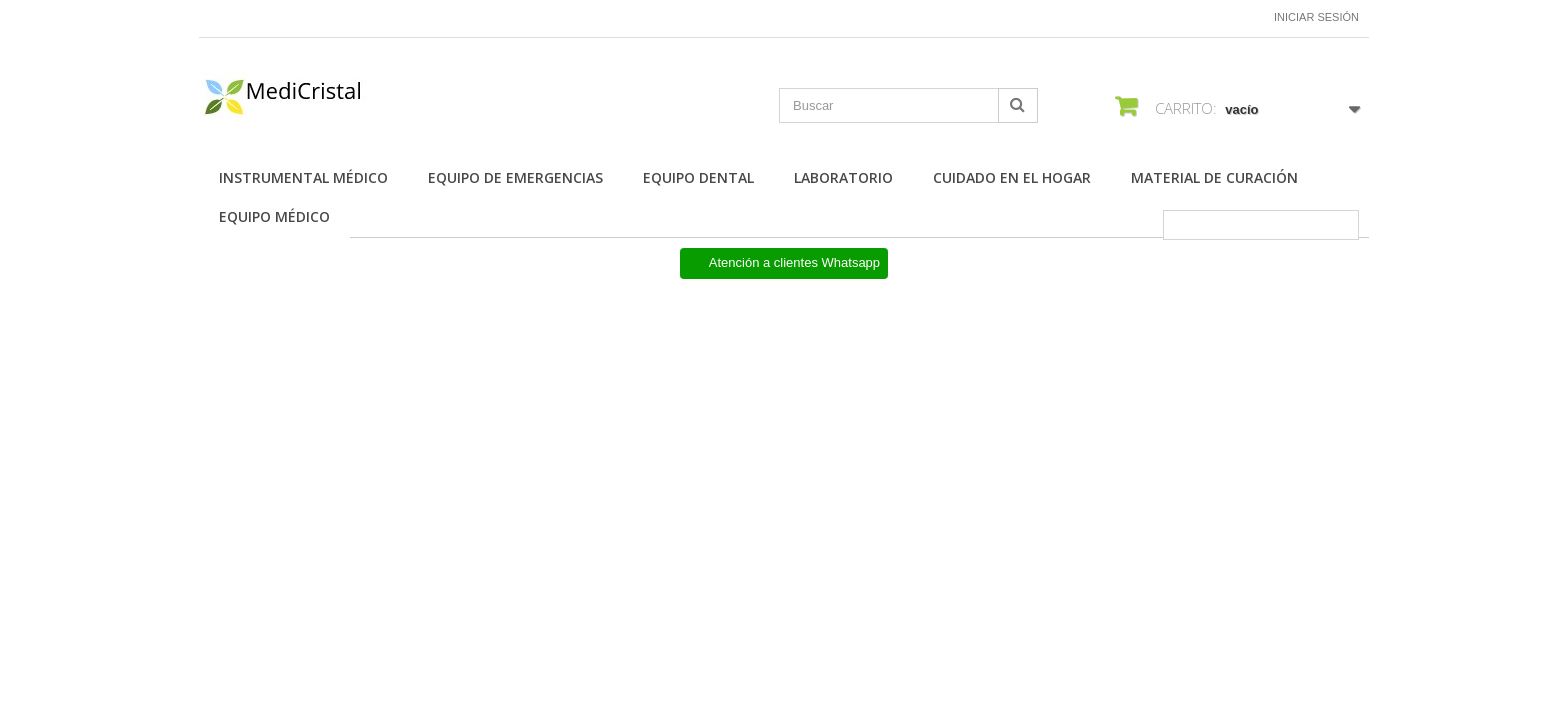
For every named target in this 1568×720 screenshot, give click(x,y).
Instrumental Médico (303, 177)
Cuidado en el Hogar (1012, 177)
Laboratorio (843, 177)
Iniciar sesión (1316, 17)
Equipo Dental (698, 177)
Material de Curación (1214, 177)
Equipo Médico (274, 216)
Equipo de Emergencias (515, 177)
